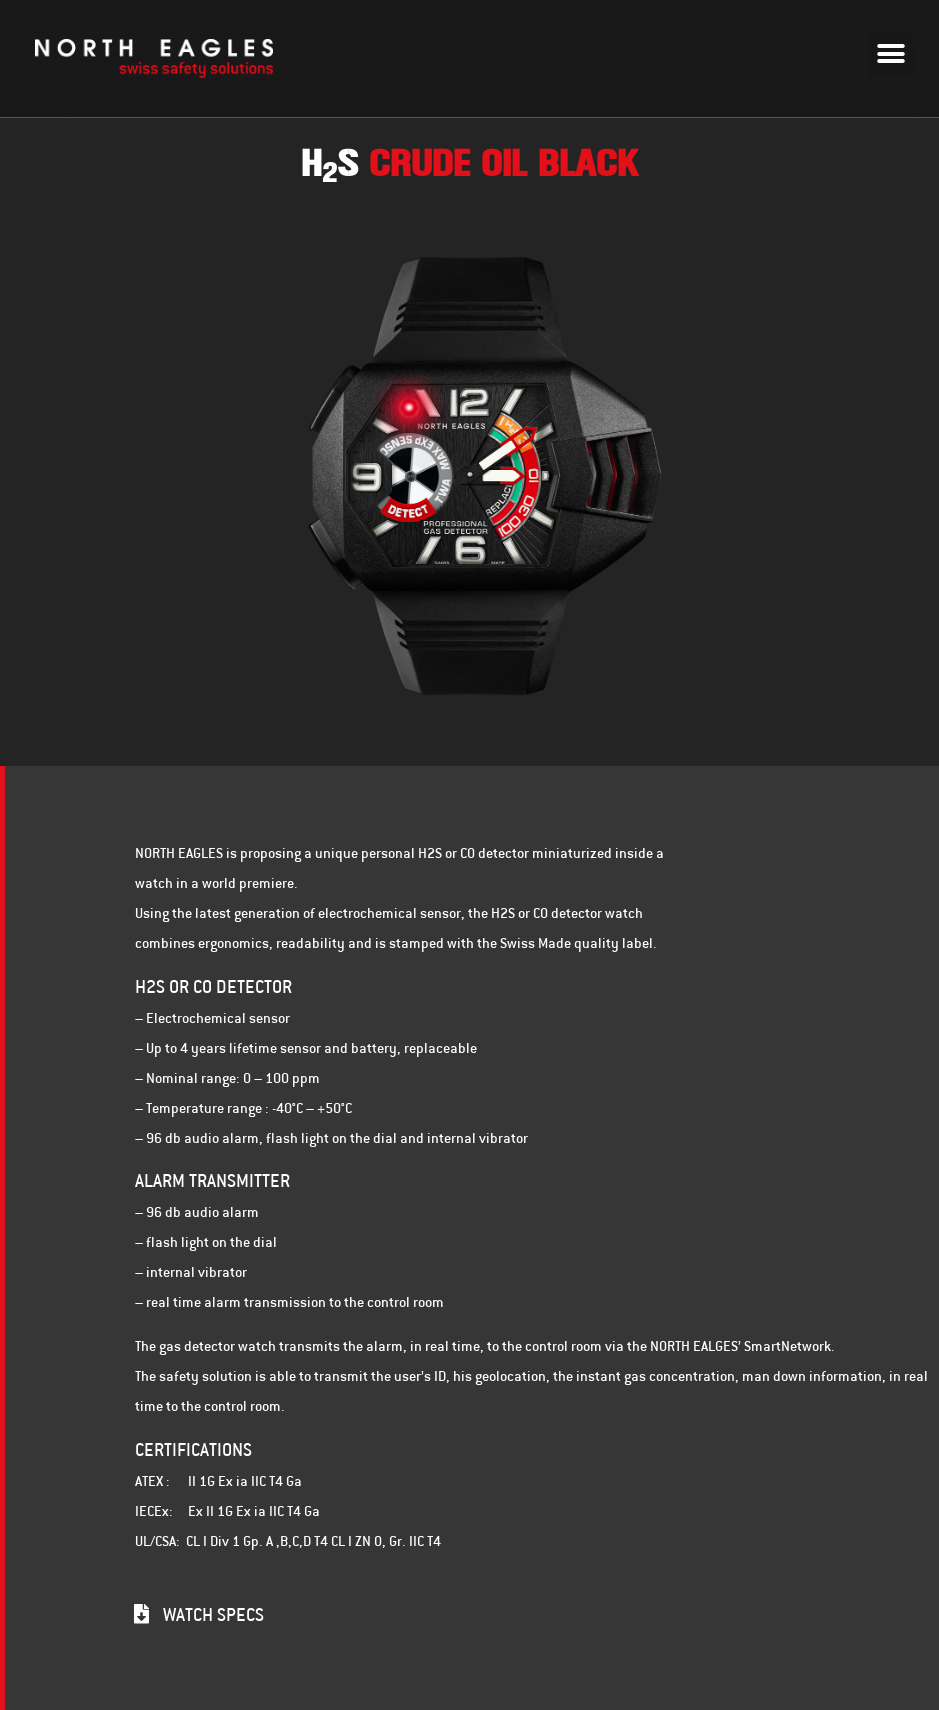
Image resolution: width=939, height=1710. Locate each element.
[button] (891, 53)
